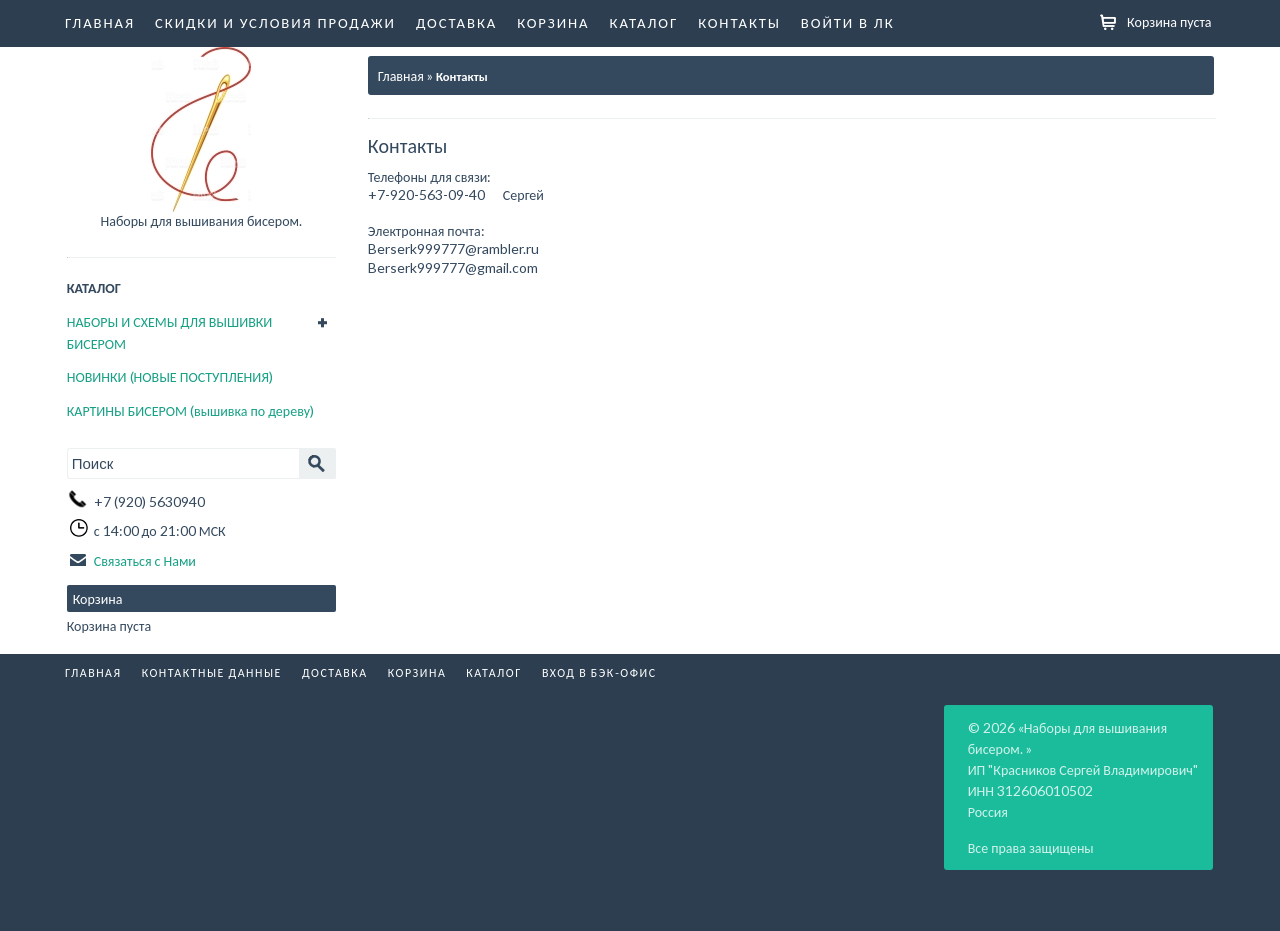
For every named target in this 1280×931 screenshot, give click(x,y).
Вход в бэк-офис (599, 672)
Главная (100, 22)
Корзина (553, 22)
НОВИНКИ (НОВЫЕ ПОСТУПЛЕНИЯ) (170, 376)
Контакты (739, 22)
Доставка (456, 22)
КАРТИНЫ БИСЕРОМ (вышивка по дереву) (190, 410)
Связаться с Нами (145, 560)
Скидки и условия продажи (275, 22)
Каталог (644, 22)
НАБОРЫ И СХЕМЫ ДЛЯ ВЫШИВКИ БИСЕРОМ (170, 332)
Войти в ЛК (848, 22)
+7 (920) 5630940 (149, 501)
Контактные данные (212, 672)
